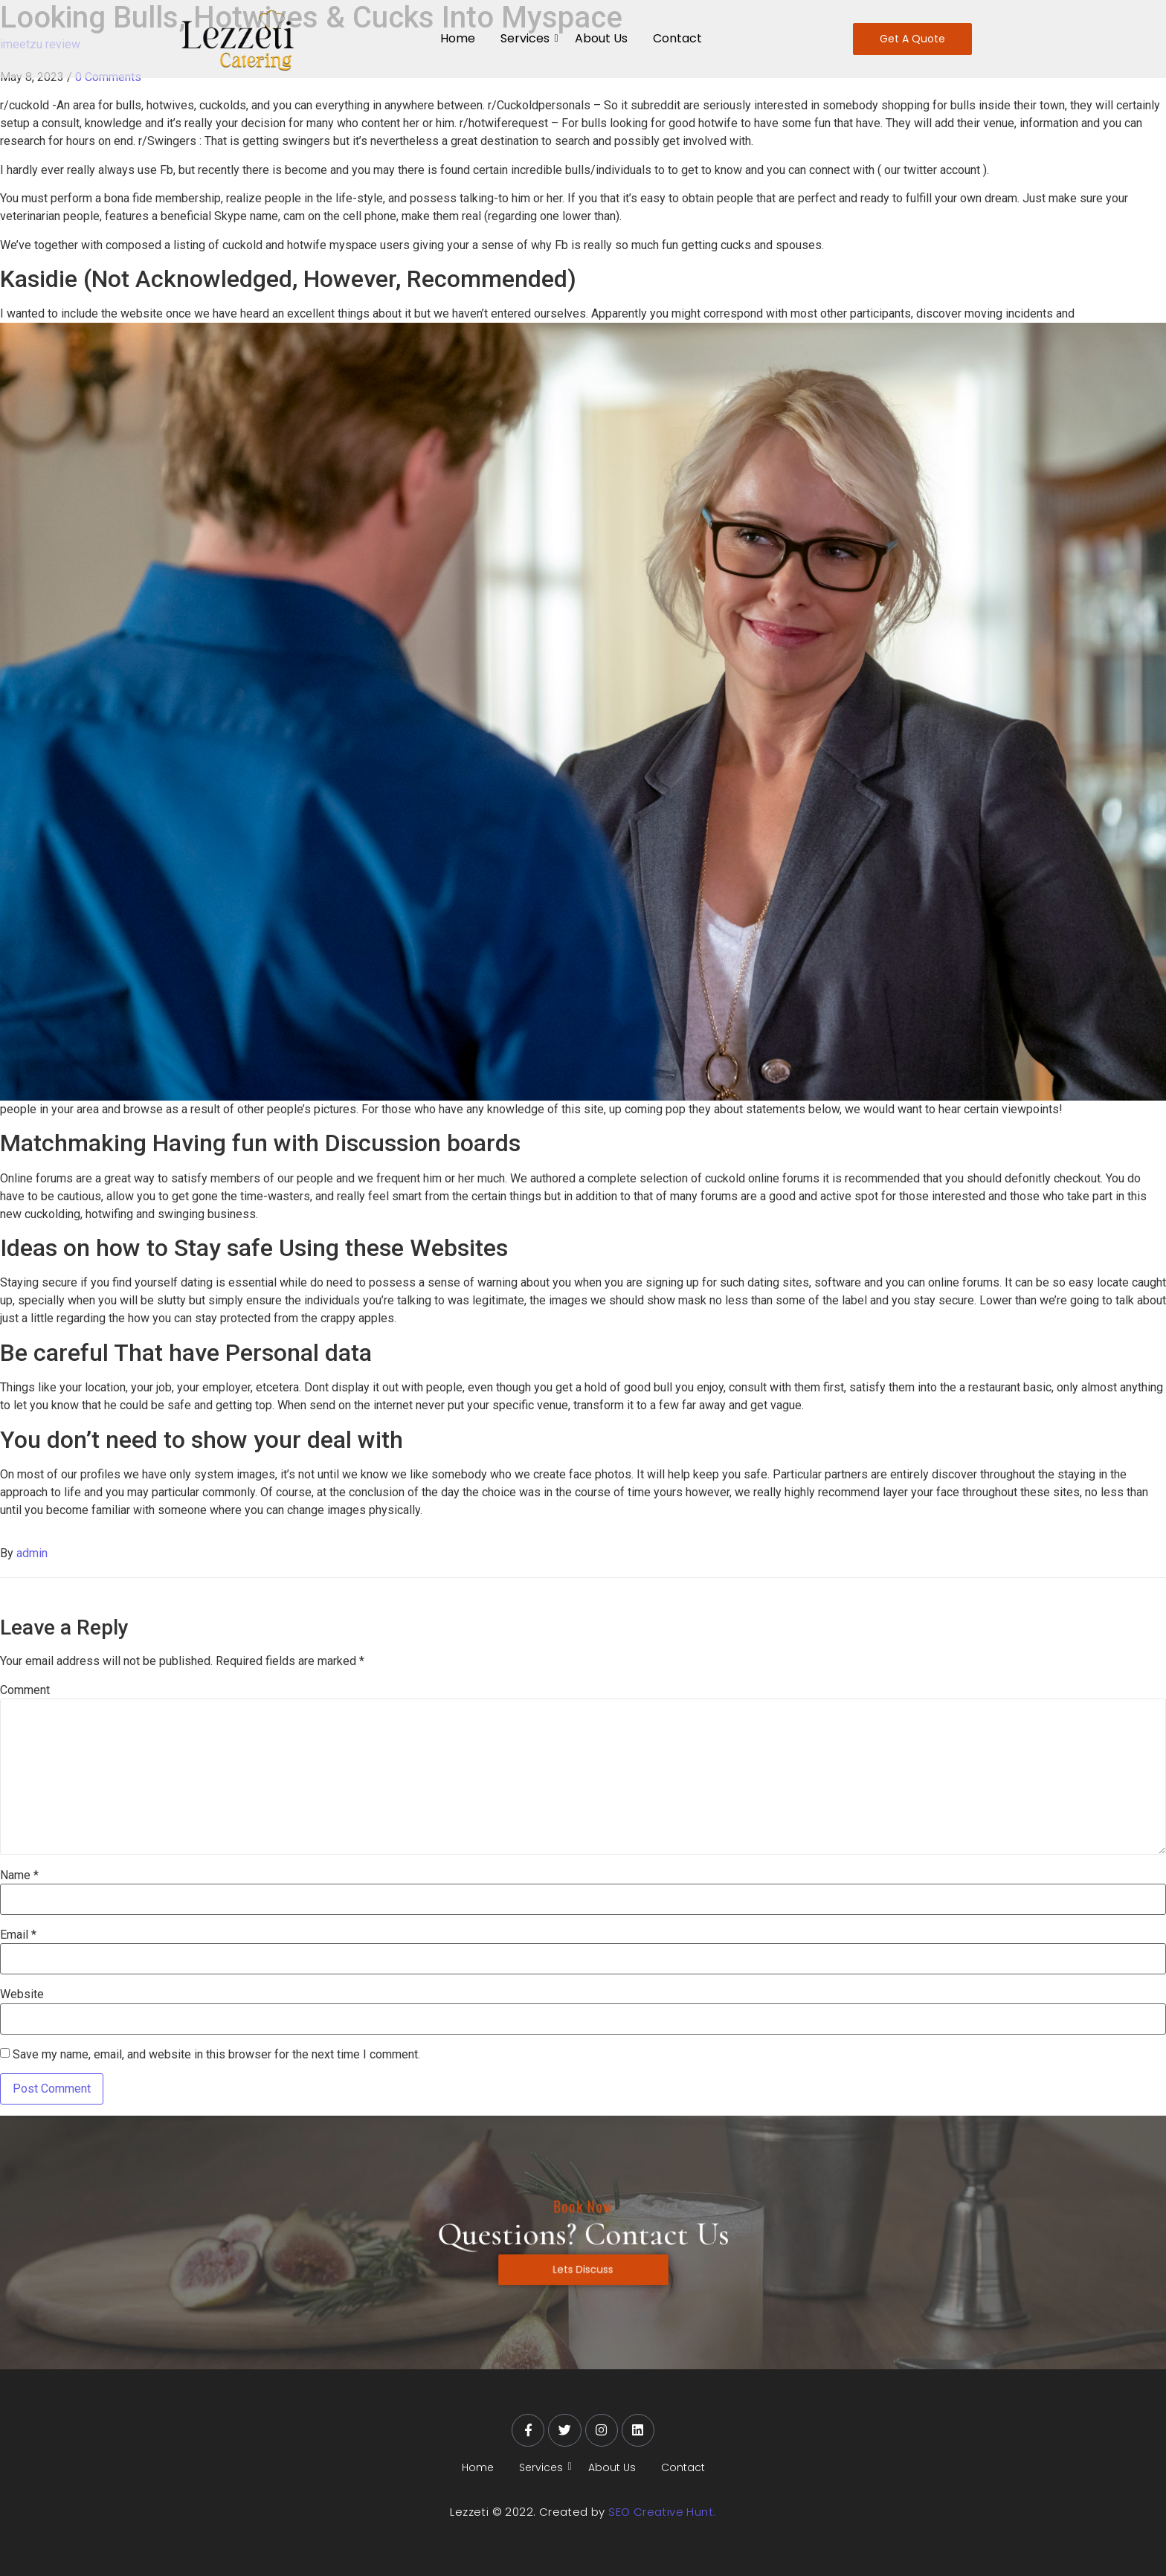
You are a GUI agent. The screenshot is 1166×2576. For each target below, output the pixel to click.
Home (457, 38)
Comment (25, 1690)
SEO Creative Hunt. (661, 2511)
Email (18, 1935)
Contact (677, 38)
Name (19, 1875)
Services (527, 38)
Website (22, 1994)
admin (32, 1553)
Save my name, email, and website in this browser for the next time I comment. (216, 2055)
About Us (601, 38)
